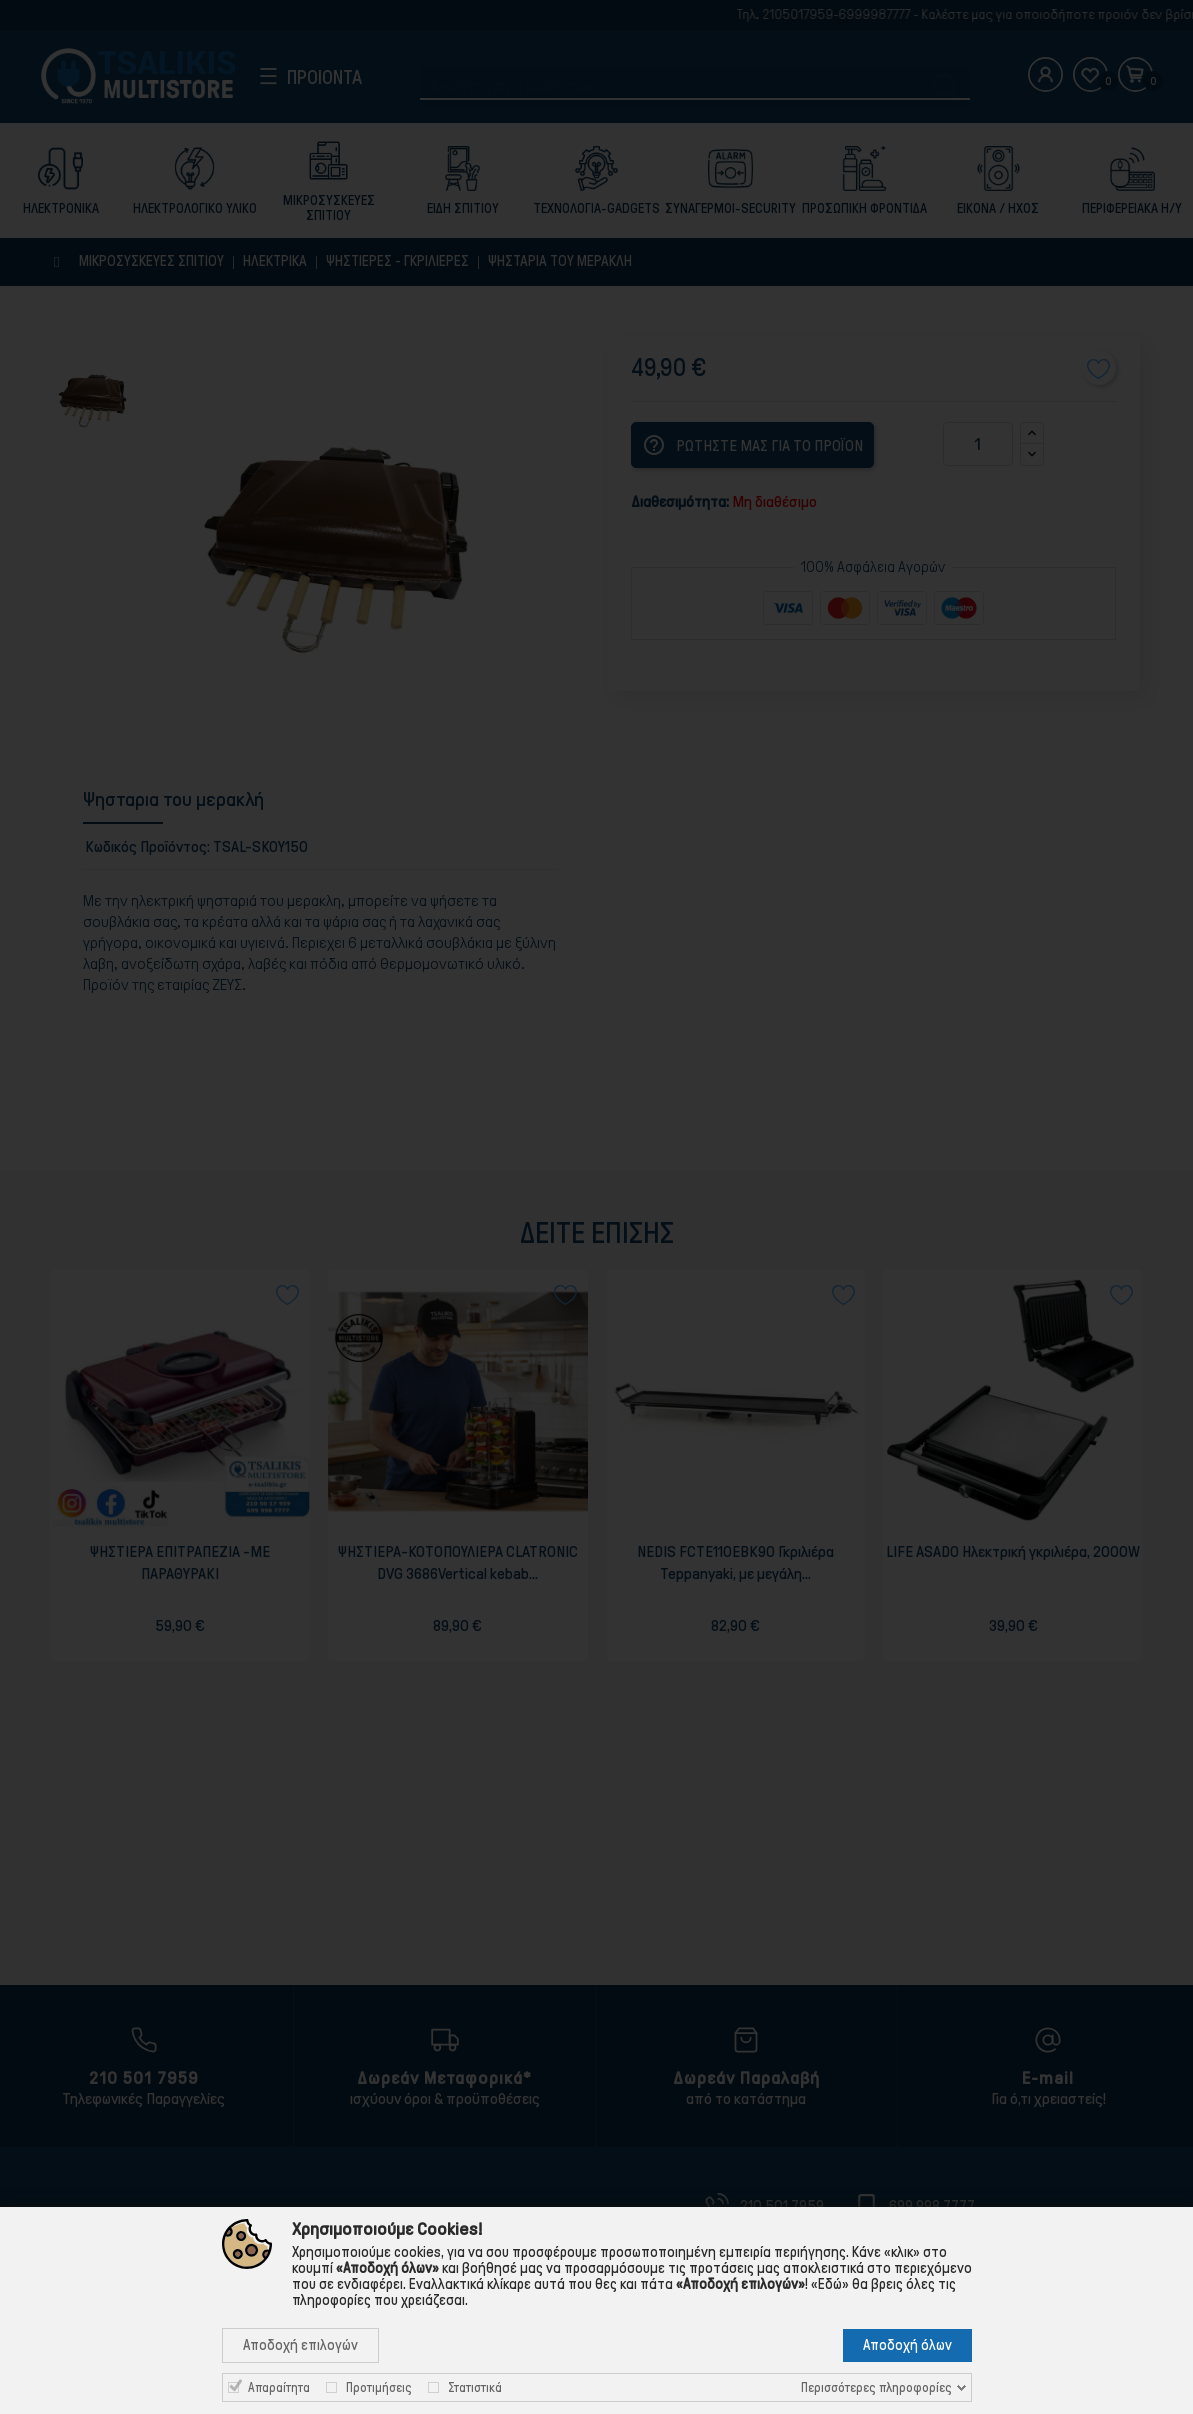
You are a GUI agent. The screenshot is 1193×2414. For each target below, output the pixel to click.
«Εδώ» (830, 2284)
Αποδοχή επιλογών (300, 2345)
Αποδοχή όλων (907, 2345)
